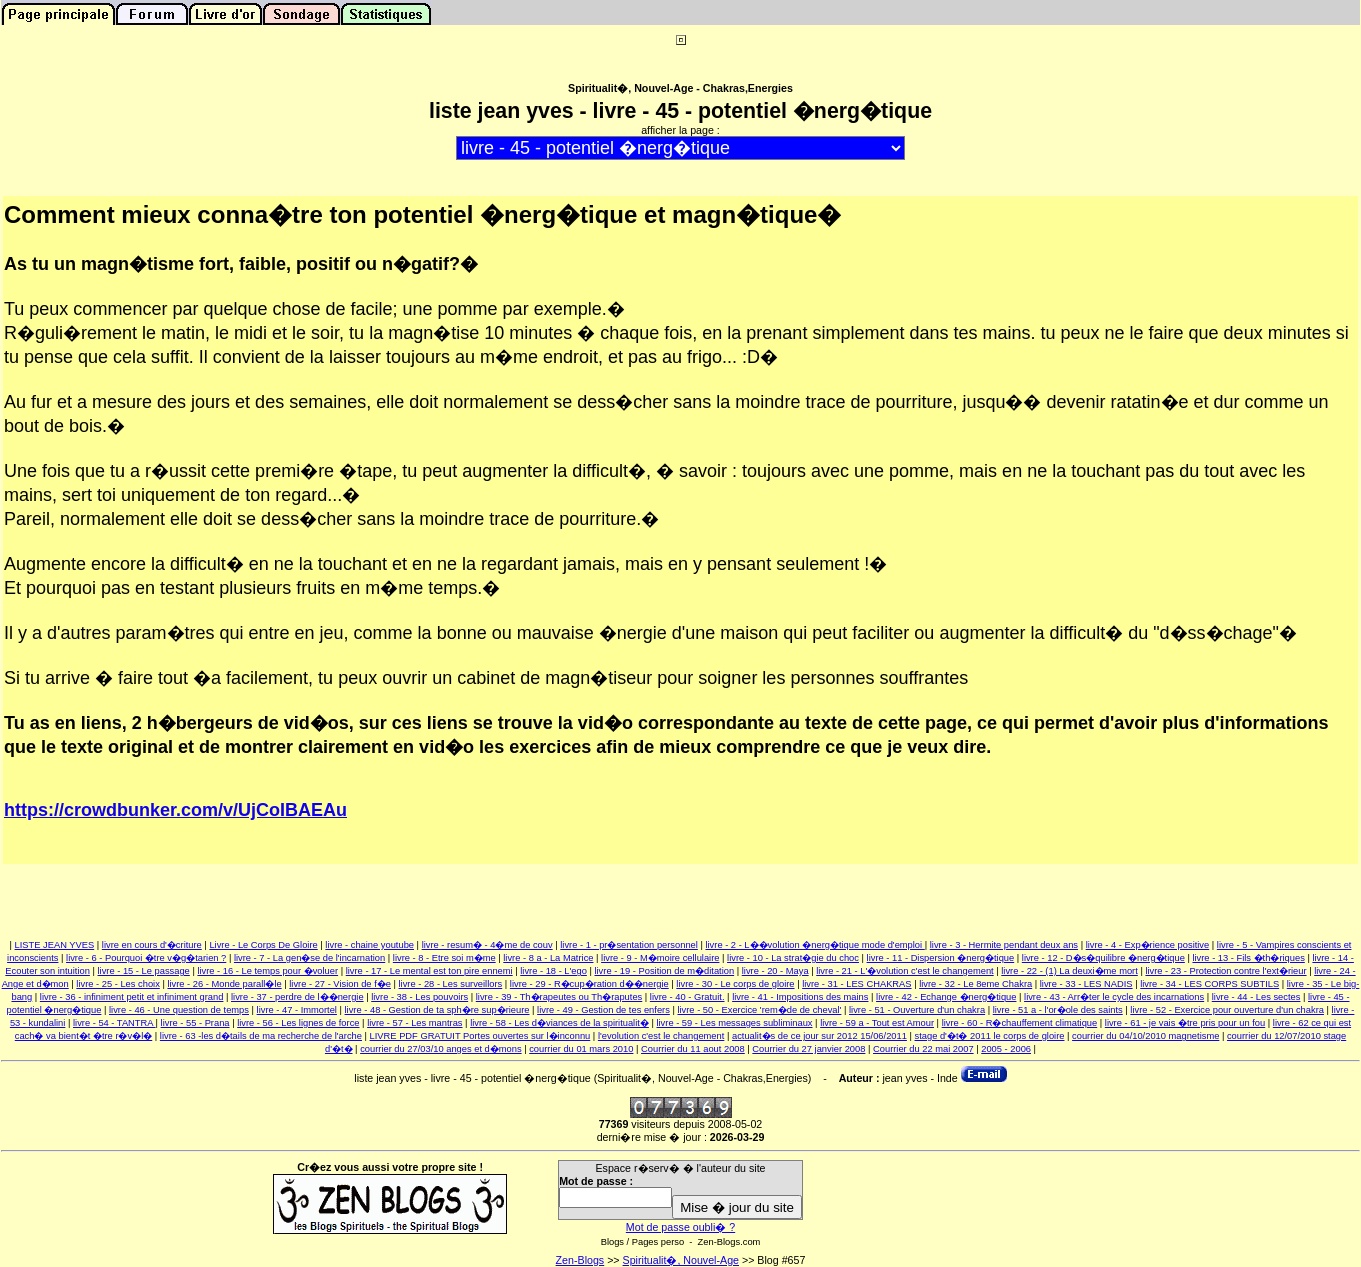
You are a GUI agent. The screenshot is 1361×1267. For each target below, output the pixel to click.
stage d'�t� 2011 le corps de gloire (990, 1036)
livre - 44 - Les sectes (1256, 997)
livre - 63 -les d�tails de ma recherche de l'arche (261, 1036)
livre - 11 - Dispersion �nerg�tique (941, 958)
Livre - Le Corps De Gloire (263, 945)
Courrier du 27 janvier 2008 (808, 1049)
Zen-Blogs (580, 1260)
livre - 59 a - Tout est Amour (877, 1023)
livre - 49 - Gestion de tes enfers (603, 1010)
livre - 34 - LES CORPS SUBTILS (1209, 984)
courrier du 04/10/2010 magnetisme (1145, 1036)
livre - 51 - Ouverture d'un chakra (917, 1010)
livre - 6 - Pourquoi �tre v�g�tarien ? (146, 958)
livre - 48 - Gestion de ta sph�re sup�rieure (437, 1010)
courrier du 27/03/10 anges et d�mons (440, 1049)
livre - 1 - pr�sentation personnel (629, 945)
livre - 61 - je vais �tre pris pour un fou (1185, 1023)
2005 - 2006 (1006, 1049)
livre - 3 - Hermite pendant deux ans (1004, 945)
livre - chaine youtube (369, 945)
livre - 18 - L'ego (553, 971)
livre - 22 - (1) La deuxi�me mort (1069, 971)
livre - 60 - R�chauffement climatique (1020, 1023)
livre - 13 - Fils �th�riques (1248, 958)
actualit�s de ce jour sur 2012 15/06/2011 (819, 1036)
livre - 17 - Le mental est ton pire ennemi (429, 971)
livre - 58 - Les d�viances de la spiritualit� (559, 1023)
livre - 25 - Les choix (117, 984)
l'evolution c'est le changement (661, 1036)
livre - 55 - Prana (195, 1023)
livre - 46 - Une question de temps (179, 1010)
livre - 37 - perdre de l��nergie (297, 997)
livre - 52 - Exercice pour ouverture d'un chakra (1227, 1010)
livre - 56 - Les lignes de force (298, 1023)
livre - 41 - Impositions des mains (800, 997)
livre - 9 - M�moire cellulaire (660, 958)
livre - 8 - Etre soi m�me (444, 958)
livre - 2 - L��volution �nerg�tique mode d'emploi (814, 945)
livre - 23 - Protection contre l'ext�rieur (1225, 971)
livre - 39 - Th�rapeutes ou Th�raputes (559, 997)
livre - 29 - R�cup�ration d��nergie (589, 984)
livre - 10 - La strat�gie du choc (793, 958)
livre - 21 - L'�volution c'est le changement (904, 971)
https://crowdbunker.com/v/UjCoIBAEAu (175, 810)
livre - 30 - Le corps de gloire (735, 984)
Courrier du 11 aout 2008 (693, 1049)
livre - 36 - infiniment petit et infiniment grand (132, 997)
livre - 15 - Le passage (144, 971)
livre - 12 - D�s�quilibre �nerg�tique (1103, 958)
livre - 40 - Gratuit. (687, 997)
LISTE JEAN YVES (55, 945)
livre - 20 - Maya (775, 971)
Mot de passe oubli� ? (680, 1227)
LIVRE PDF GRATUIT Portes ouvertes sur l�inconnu (480, 1036)
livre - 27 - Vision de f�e (340, 984)
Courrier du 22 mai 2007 (923, 1049)
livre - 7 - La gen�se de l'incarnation (309, 958)
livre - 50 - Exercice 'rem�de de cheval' (759, 1010)
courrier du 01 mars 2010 (581, 1049)
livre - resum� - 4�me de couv (487, 945)
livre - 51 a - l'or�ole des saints (1058, 1010)
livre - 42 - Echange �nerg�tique (946, 997)
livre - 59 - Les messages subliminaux (734, 1023)
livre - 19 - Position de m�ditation (664, 971)
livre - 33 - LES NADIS (1086, 984)
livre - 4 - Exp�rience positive (1148, 945)
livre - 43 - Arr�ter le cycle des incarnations (1114, 997)
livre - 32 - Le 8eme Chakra (975, 984)
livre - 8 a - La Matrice (548, 958)
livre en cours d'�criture (152, 945)
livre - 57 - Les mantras (414, 1023)
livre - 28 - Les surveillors (451, 984)
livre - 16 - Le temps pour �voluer (267, 971)
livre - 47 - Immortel (297, 1010)
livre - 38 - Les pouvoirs (419, 997)
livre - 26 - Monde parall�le (224, 984)
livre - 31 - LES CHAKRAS (856, 984)
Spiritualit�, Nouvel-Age (681, 1260)
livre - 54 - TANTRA (114, 1023)
